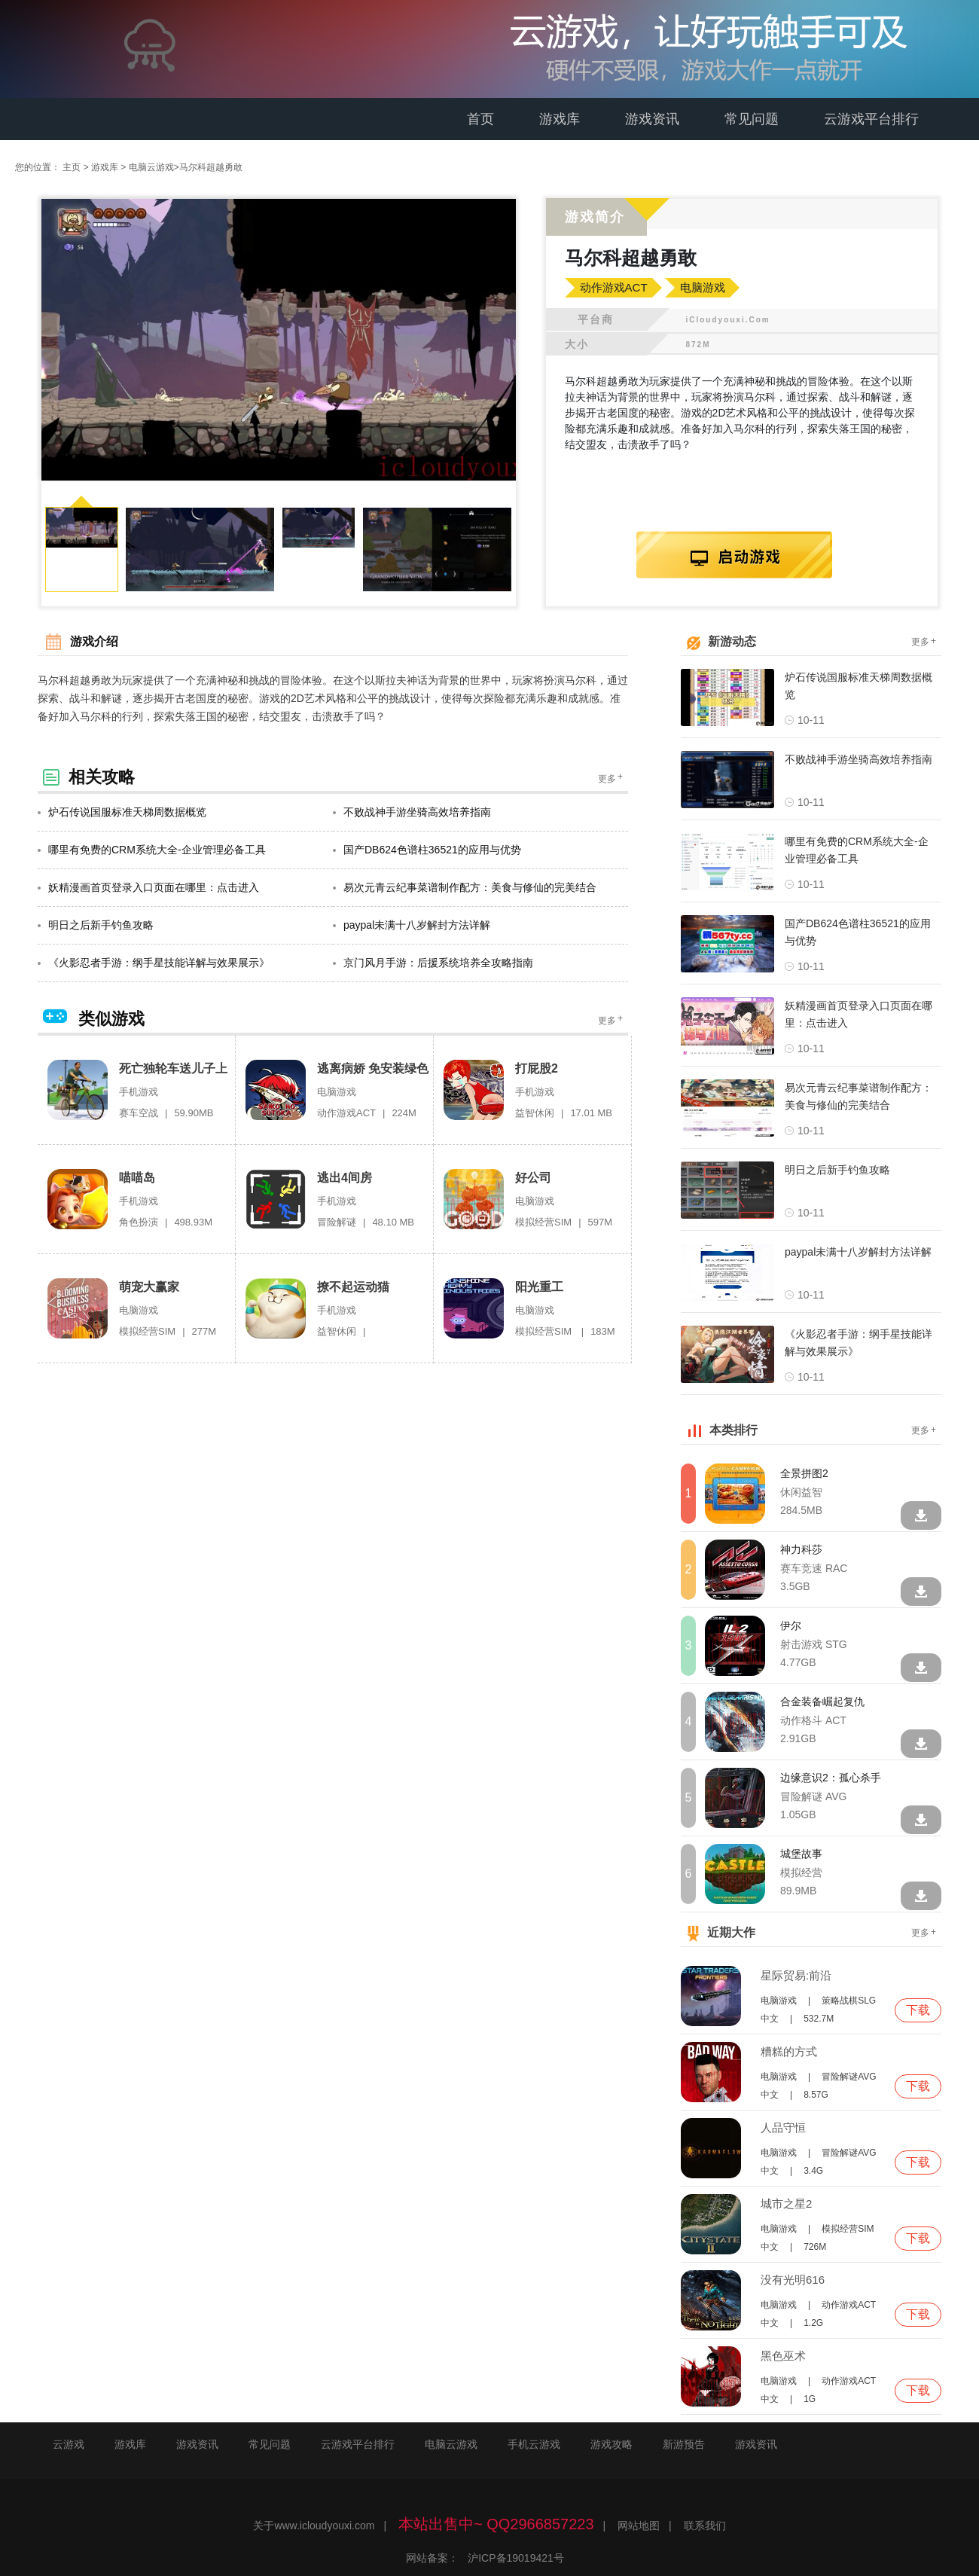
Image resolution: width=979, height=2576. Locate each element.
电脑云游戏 (151, 167)
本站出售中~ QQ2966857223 (496, 2524)
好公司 (533, 1178)
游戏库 (559, 119)
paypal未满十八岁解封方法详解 (411, 926)
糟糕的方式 (789, 2052)
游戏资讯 (652, 119)
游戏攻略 (611, 2445)
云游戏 (68, 2445)
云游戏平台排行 (871, 119)
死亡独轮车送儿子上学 (173, 1070)
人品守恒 (783, 2128)
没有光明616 (793, 2280)
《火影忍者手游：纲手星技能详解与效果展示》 (154, 963)
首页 (480, 119)
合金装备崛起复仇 (822, 1702)
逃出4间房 (344, 1178)
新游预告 (684, 2445)
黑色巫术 (783, 2356)
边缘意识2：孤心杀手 (830, 1778)
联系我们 (705, 2526)
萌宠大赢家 (149, 1287)
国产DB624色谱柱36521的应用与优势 (427, 850)
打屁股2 (536, 1069)
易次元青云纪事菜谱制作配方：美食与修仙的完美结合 (464, 888)
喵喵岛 (137, 1178)
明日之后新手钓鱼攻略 (96, 926)
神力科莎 (801, 1550)
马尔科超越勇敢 (210, 167)
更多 (611, 779)
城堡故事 (801, 1854)
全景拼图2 (804, 1474)
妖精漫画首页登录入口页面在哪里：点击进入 (148, 888)
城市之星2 (786, 2204)
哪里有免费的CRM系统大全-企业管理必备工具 (152, 850)
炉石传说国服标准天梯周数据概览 (122, 813)
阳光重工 (539, 1287)
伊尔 (790, 1626)
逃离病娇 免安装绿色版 (373, 1070)
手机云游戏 (534, 2445)
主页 (72, 167)
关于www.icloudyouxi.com (313, 2526)
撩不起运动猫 (353, 1287)
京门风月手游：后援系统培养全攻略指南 (433, 963)
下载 (918, 2010)
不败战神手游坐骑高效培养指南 (412, 813)
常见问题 (751, 119)
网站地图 (639, 2526)
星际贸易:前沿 (796, 1976)
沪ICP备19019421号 (516, 2559)
